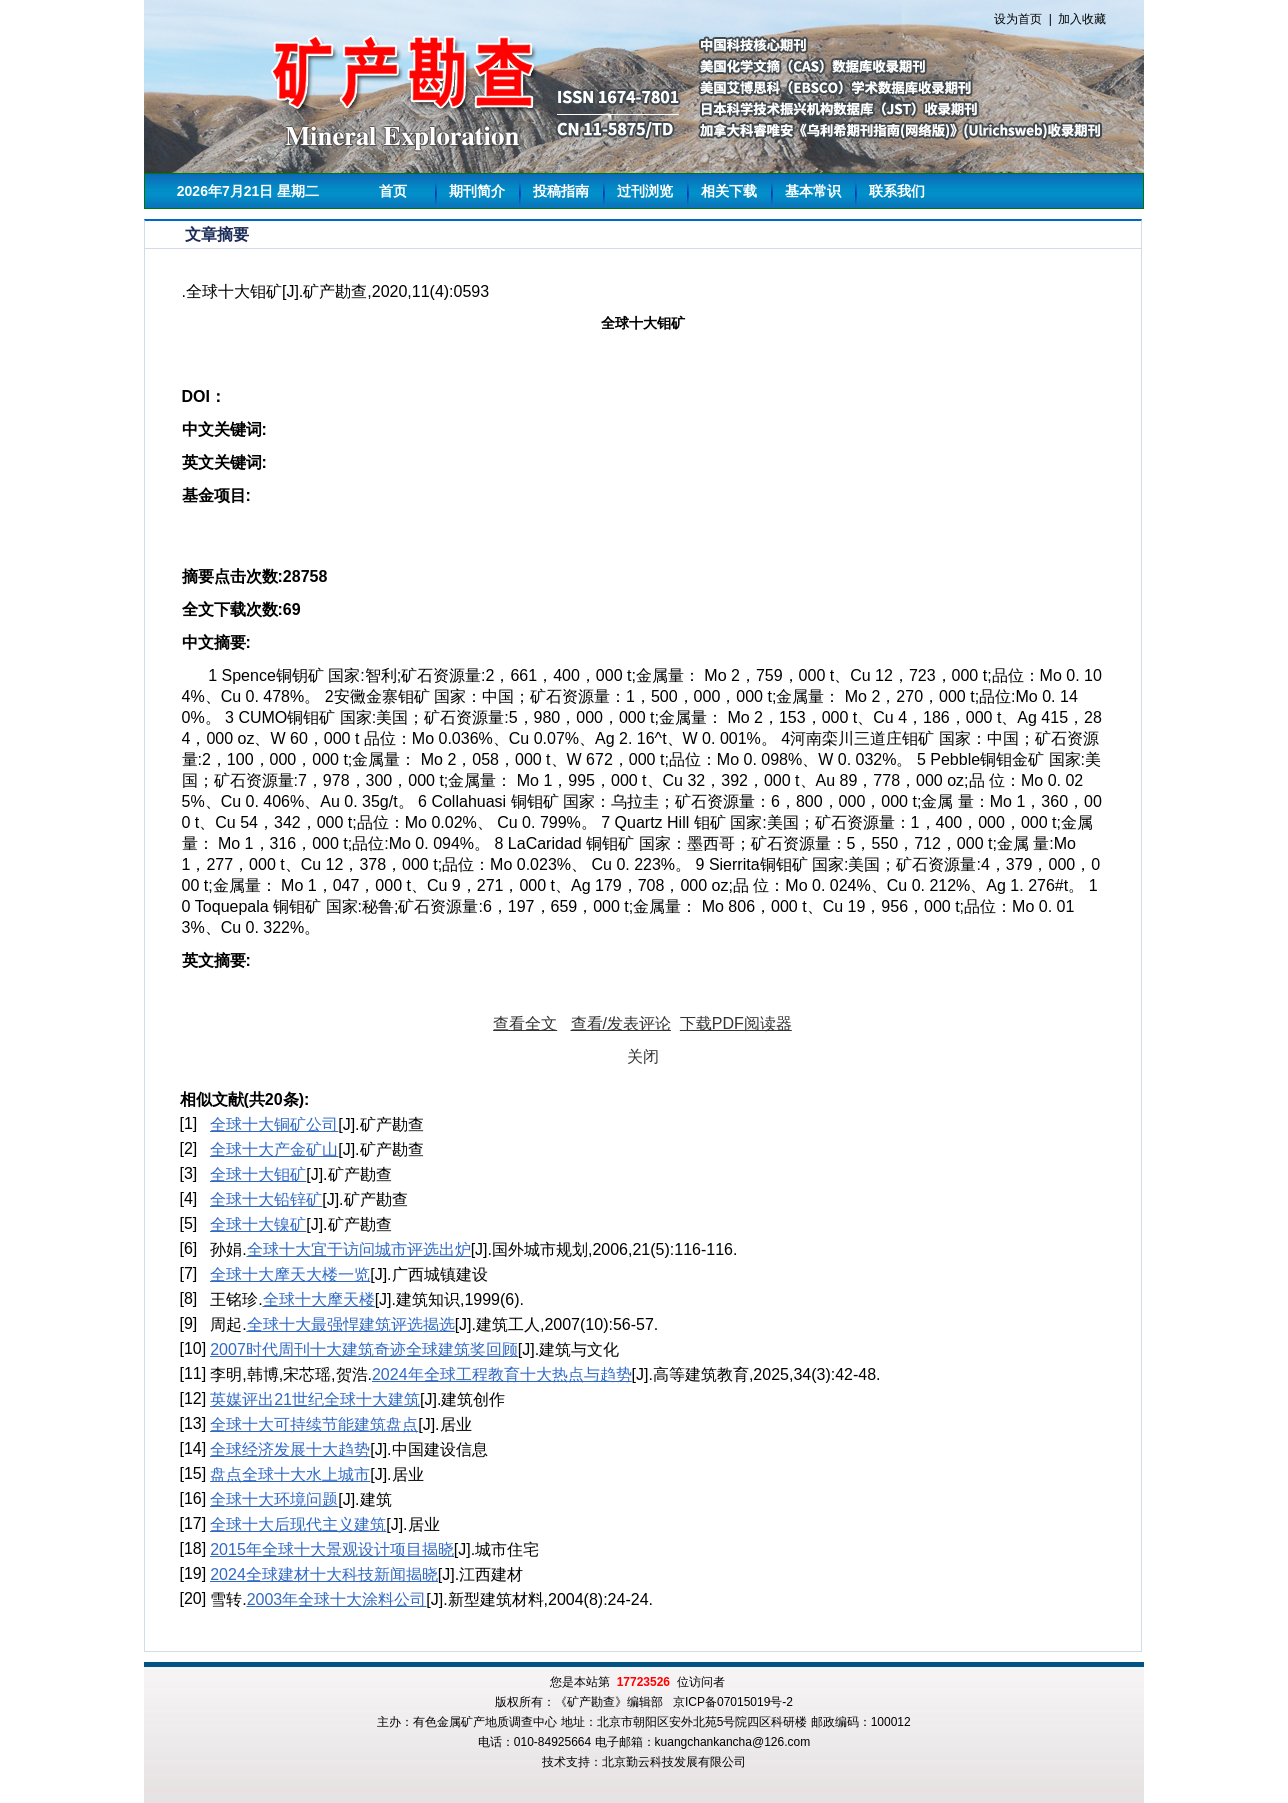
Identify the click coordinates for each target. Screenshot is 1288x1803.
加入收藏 (1082, 19)
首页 (393, 191)
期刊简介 (477, 191)
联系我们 (897, 191)
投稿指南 (561, 191)
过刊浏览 (645, 191)
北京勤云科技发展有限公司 (674, 1762)
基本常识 (813, 191)
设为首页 (1018, 19)
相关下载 (729, 191)
